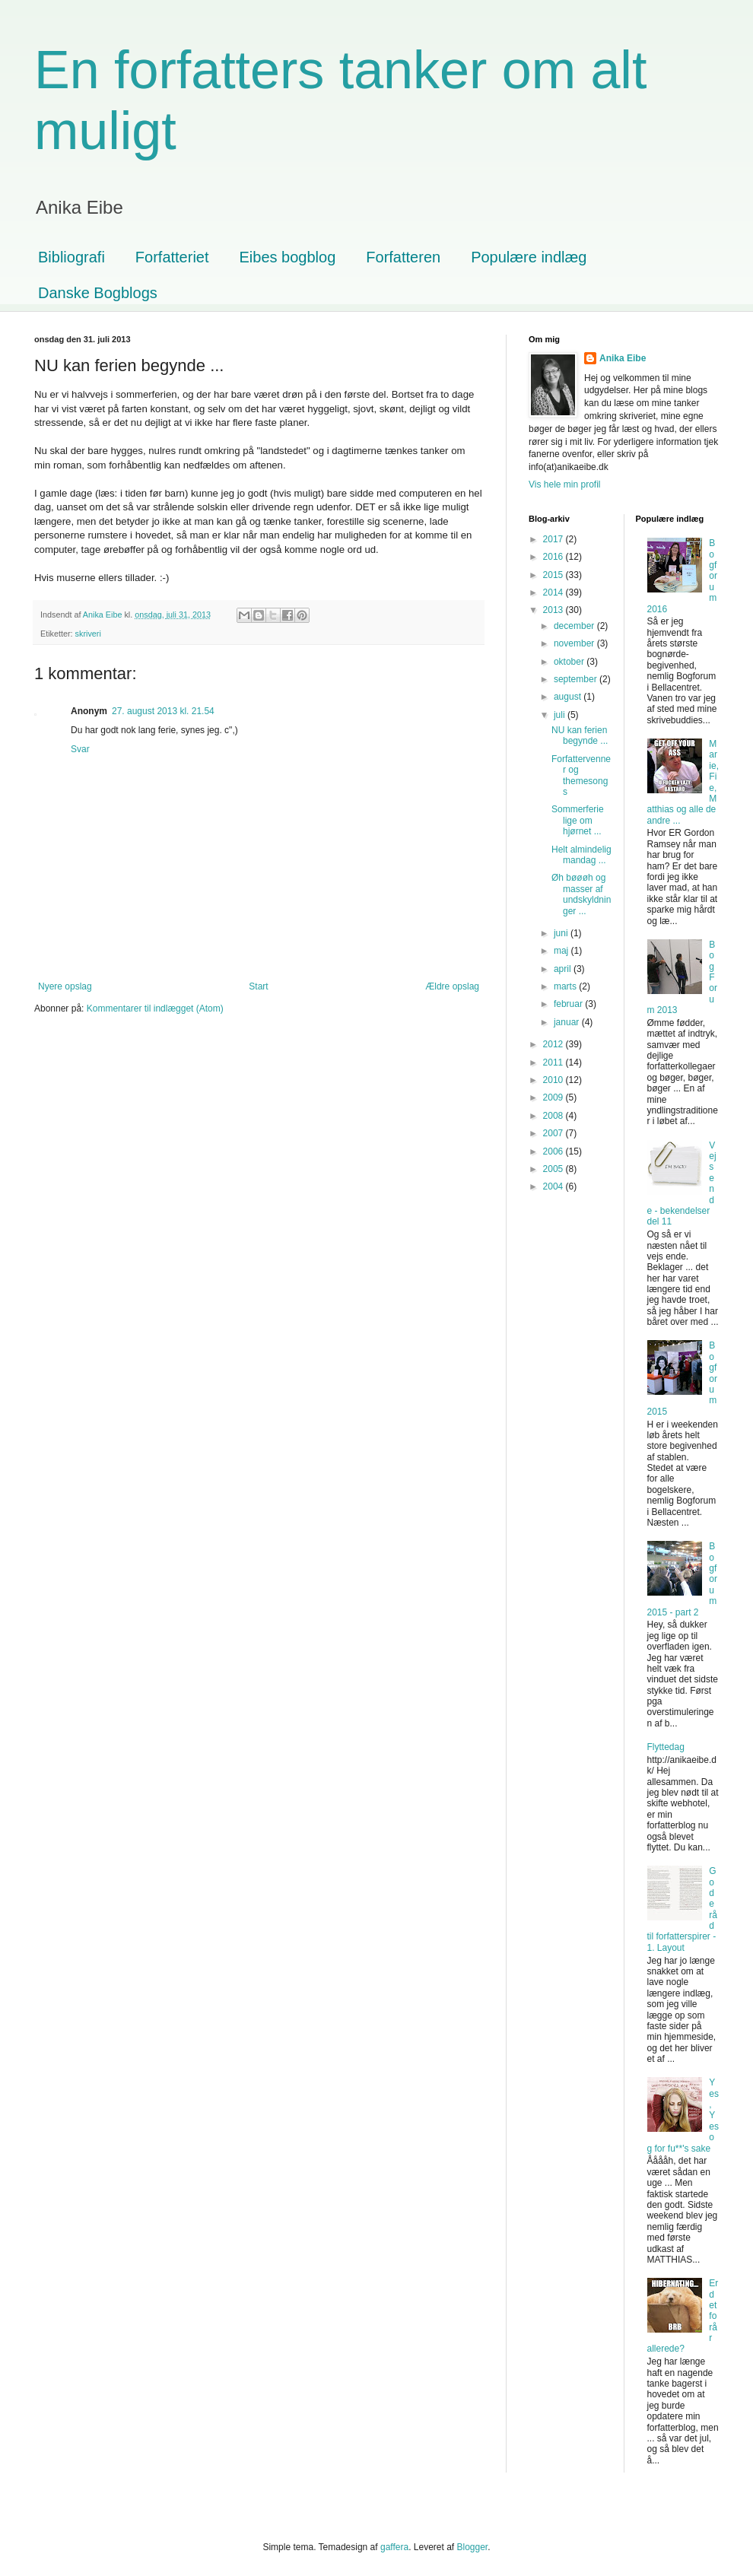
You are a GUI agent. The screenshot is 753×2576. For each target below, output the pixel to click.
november (575, 643)
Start (258, 986)
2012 (554, 1044)
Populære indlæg (528, 257)
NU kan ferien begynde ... (579, 735)
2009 (554, 1097)
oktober (570, 661)
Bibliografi (71, 257)
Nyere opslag (65, 986)
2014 (554, 592)
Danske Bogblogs (97, 292)
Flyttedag (666, 1747)
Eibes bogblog (288, 257)
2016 (554, 556)
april (563, 969)
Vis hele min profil (565, 484)
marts (566, 986)
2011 (554, 1062)
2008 (554, 1115)
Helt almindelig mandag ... (581, 855)
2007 (554, 1133)
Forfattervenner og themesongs (581, 775)
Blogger (472, 2547)
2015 (554, 575)
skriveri (88, 633)
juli (560, 715)
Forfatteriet (172, 257)
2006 (554, 1151)
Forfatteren (403, 257)
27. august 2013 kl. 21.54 (163, 711)
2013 (554, 610)
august (568, 696)
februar (569, 1004)
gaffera (394, 2547)
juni (562, 933)
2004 (554, 1186)
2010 (554, 1080)
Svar (80, 749)
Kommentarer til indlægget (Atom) (155, 1008)
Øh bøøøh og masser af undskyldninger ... (581, 894)
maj (562, 950)
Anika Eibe (622, 358)
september (576, 679)
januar (568, 1022)
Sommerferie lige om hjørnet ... (577, 820)
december (575, 626)
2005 (554, 1169)
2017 (554, 539)
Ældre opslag (452, 986)
